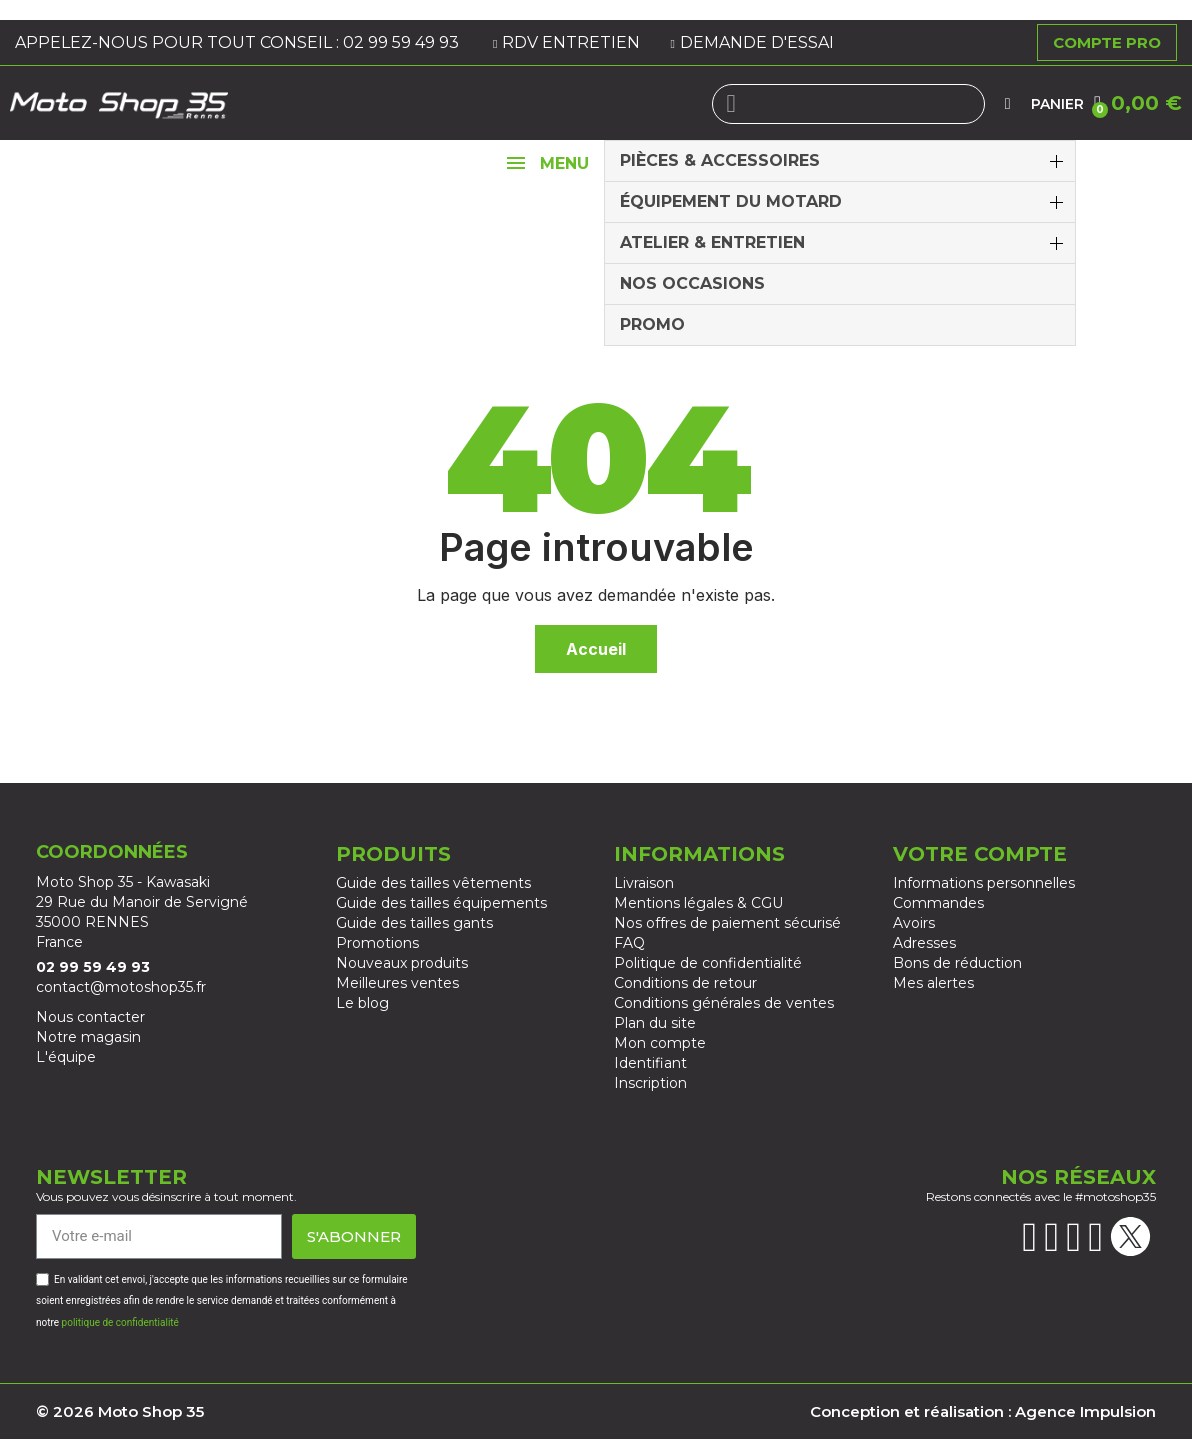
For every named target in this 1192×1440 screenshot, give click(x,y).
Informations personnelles (984, 883)
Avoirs (914, 923)
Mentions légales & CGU (698, 903)
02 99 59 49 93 (403, 42)
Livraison (644, 883)
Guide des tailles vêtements (433, 883)
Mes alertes (933, 983)
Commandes (938, 903)
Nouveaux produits (402, 963)
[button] (1138, 103)
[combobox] (849, 104)
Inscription (650, 1083)
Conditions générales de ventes (724, 1003)
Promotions (377, 943)
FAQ (629, 943)
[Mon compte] (1008, 104)
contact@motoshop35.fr (121, 987)
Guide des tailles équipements (441, 903)
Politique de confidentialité (708, 963)
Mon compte (660, 1043)
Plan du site (655, 1023)
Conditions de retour (685, 983)
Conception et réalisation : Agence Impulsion (983, 1411)
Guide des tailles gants (414, 923)
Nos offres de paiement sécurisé (727, 923)
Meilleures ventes (397, 983)
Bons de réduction (957, 963)
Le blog (362, 1003)
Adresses (924, 943)
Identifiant (650, 1063)
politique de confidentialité (120, 1322)
